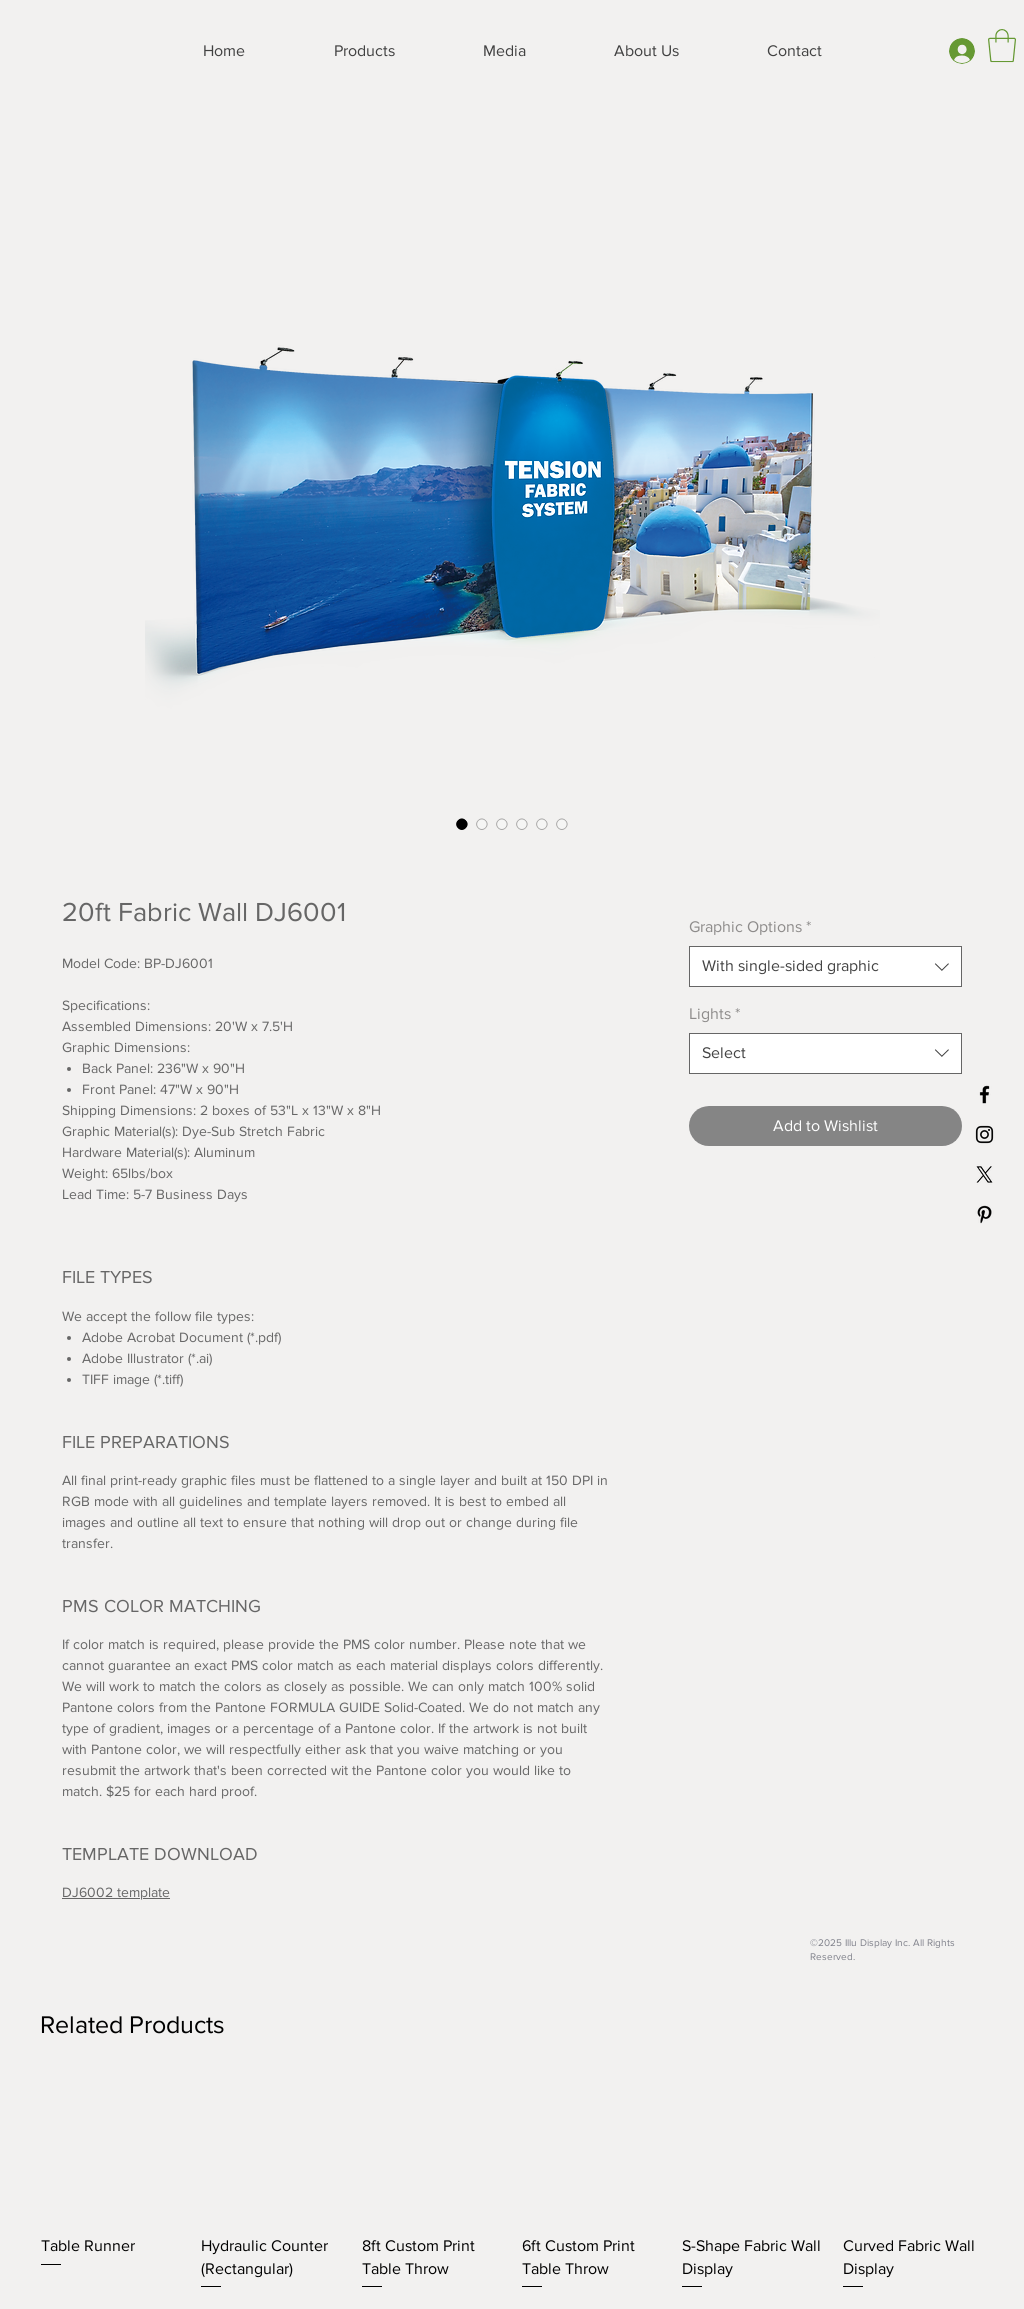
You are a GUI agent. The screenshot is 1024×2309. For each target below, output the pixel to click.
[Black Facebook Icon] (984, 1094)
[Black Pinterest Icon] (984, 1214)
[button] (1002, 45)
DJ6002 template (116, 1892)
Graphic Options (750, 926)
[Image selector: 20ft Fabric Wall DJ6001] (462, 824)
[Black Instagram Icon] (984, 1134)
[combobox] (825, 966)
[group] (512, 2185)
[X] (984, 1174)
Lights (714, 1013)
